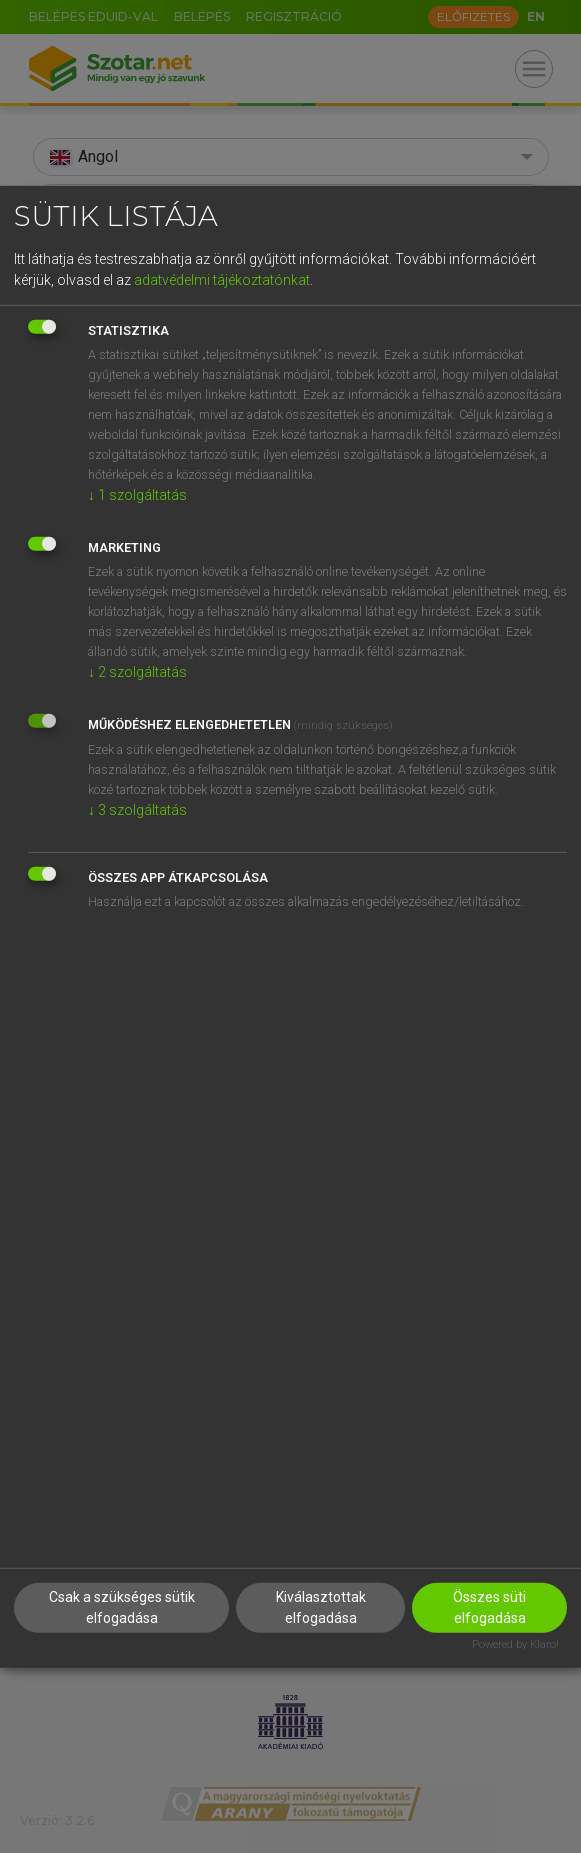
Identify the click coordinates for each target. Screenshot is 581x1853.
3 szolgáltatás (137, 810)
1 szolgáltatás (137, 495)
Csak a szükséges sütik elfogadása (122, 1607)
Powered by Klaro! (515, 1644)
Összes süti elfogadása (489, 1607)
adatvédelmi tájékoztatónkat (222, 280)
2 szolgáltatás (137, 672)
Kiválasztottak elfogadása (321, 1607)
